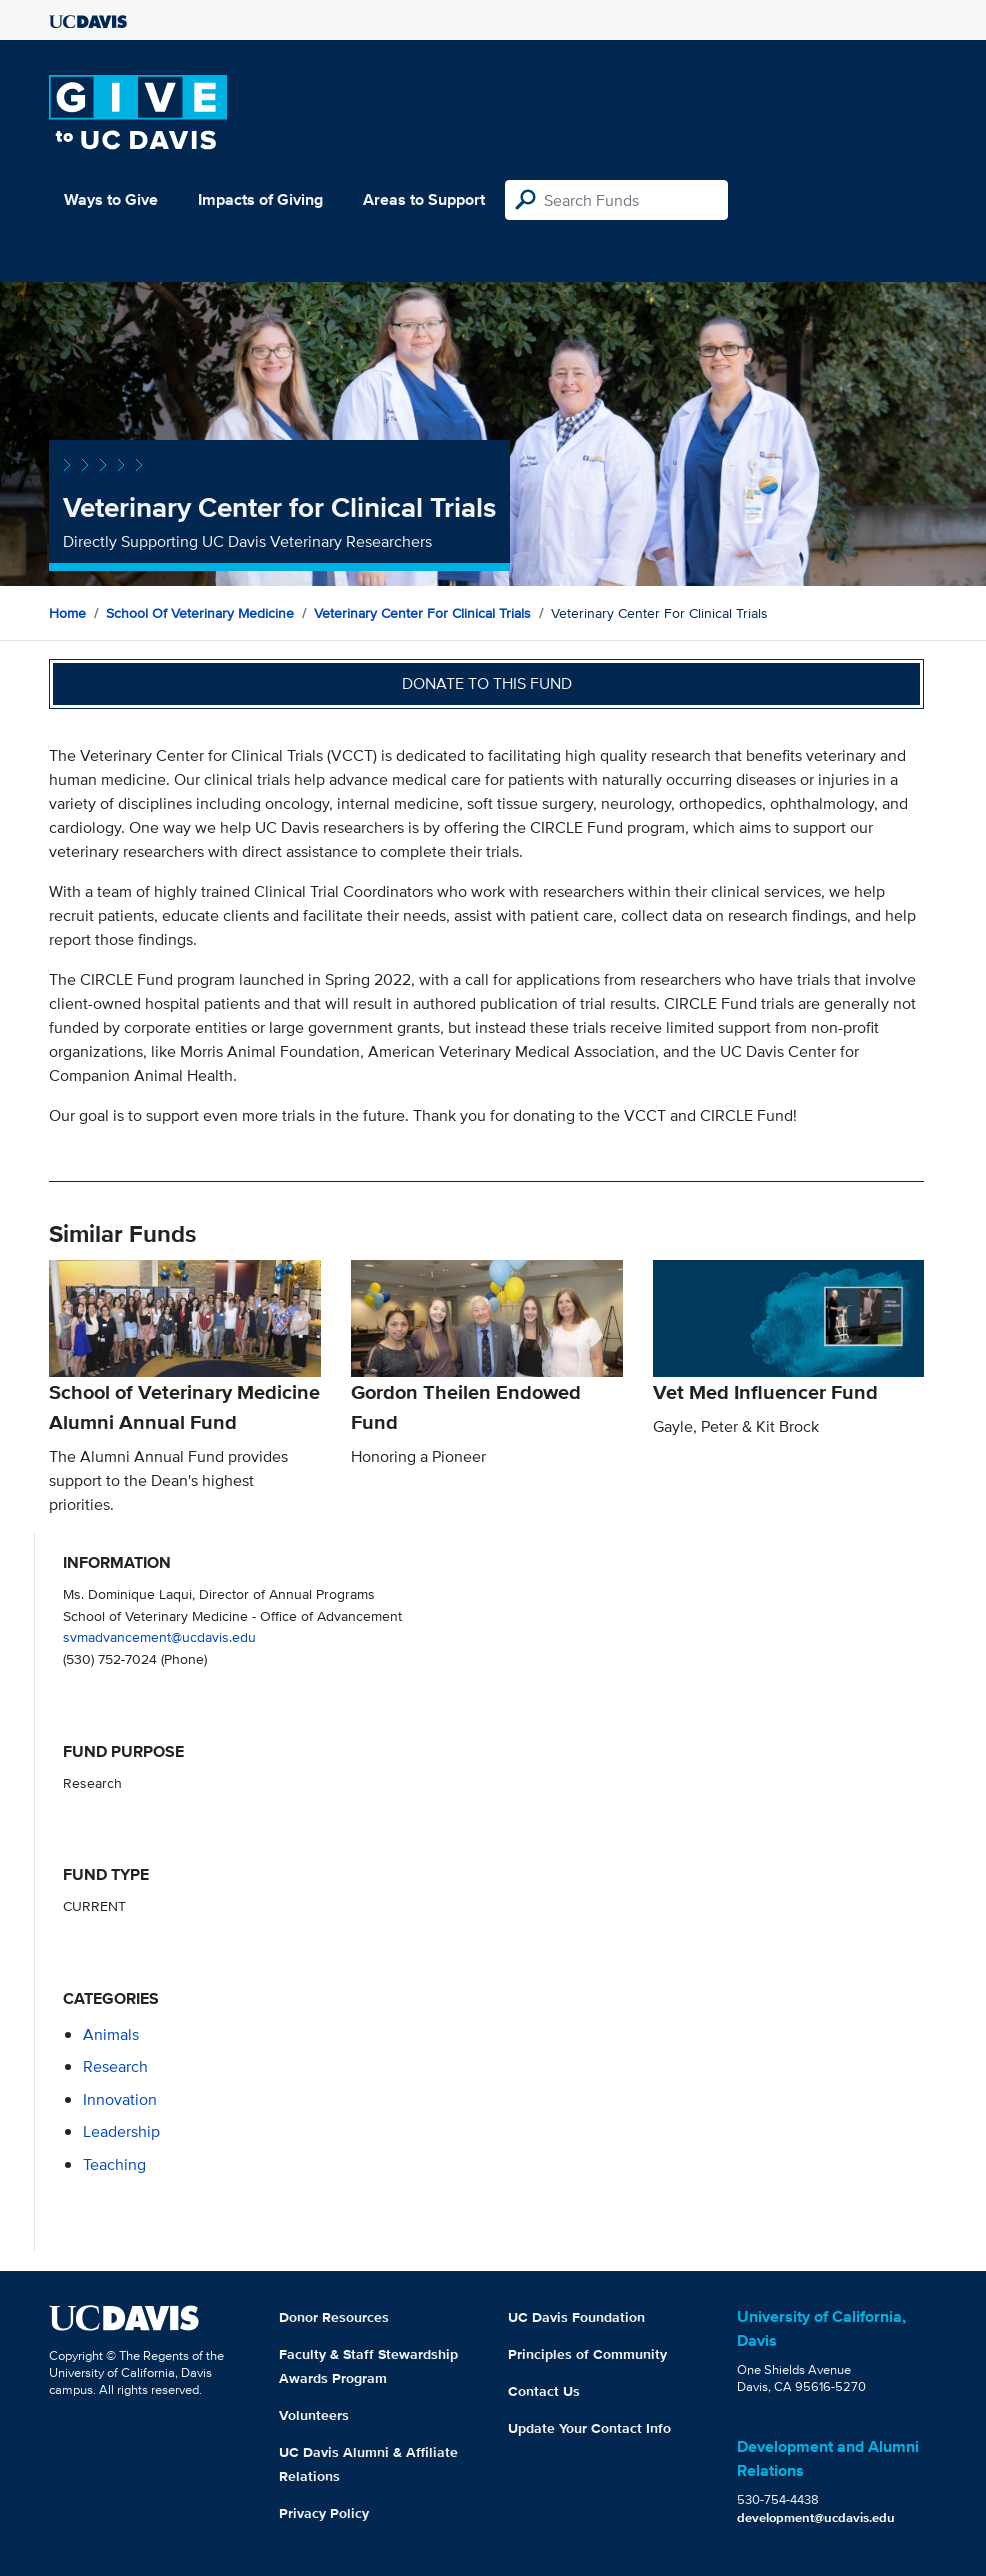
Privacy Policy (324, 2513)
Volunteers (314, 2415)
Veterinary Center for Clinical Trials (422, 613)
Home (67, 613)
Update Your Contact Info (589, 2428)
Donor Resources (334, 2317)
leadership (121, 2131)
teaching (114, 2164)
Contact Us (544, 2391)
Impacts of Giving (260, 199)
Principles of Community (587, 2354)
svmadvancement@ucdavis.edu (159, 1636)
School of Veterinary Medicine (200, 613)
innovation (120, 2099)
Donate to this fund (487, 683)
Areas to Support (424, 199)
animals (111, 2034)
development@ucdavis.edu (816, 2517)
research (115, 2066)
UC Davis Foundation (576, 2317)
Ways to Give (111, 199)
